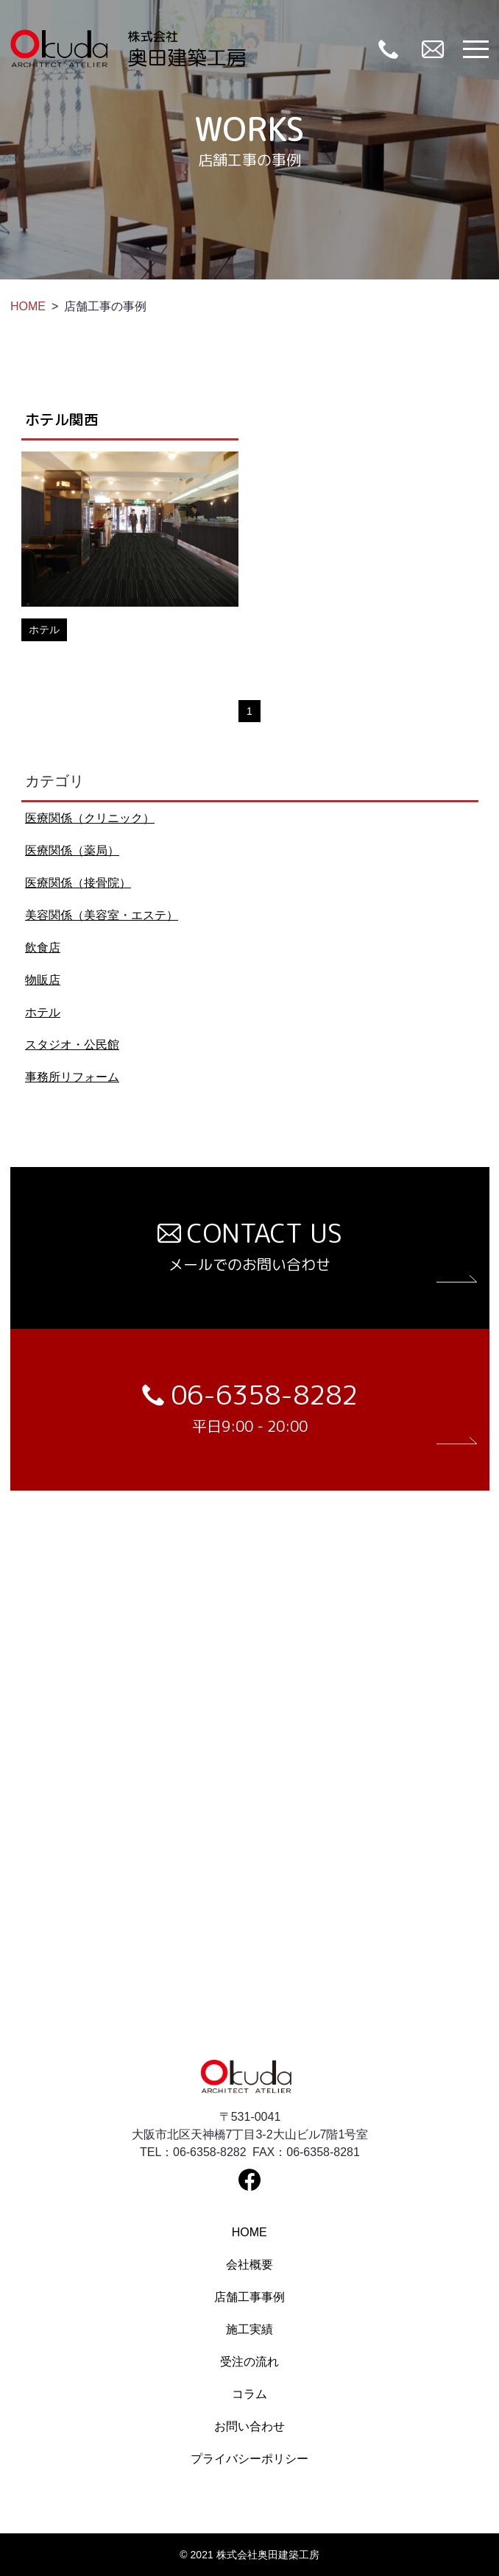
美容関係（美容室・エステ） (101, 915)
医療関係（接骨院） (78, 883)
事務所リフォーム (72, 1077)
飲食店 (42, 947)
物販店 (42, 980)
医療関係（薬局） (72, 850)
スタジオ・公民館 (72, 1044)
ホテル (42, 1012)
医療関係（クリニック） (90, 818)
